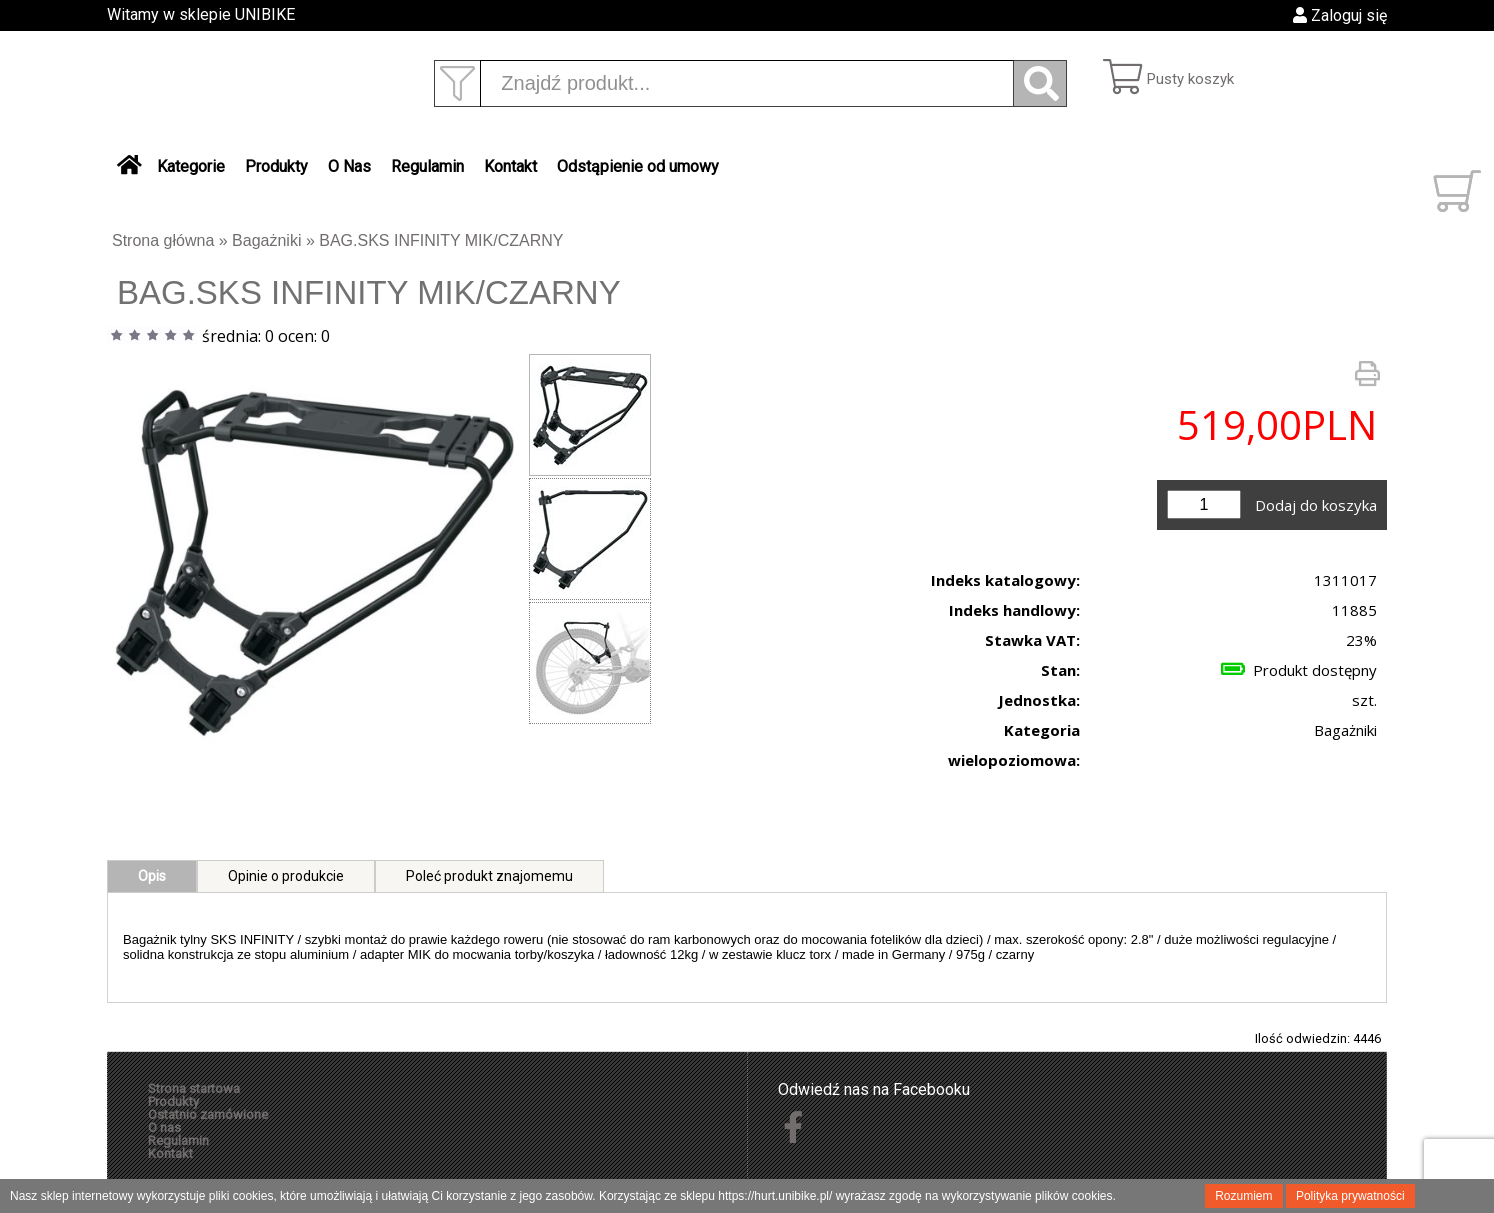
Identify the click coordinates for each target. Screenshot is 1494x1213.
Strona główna (163, 240)
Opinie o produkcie (286, 876)
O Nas (349, 166)
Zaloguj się (1340, 15)
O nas (164, 1127)
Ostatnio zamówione (208, 1114)
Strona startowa (194, 1088)
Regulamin (427, 166)
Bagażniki (266, 240)
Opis (152, 876)
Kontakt (510, 166)
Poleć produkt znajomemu (489, 876)
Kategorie (191, 166)
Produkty (276, 166)
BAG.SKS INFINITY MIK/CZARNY (441, 240)
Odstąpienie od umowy (638, 166)
